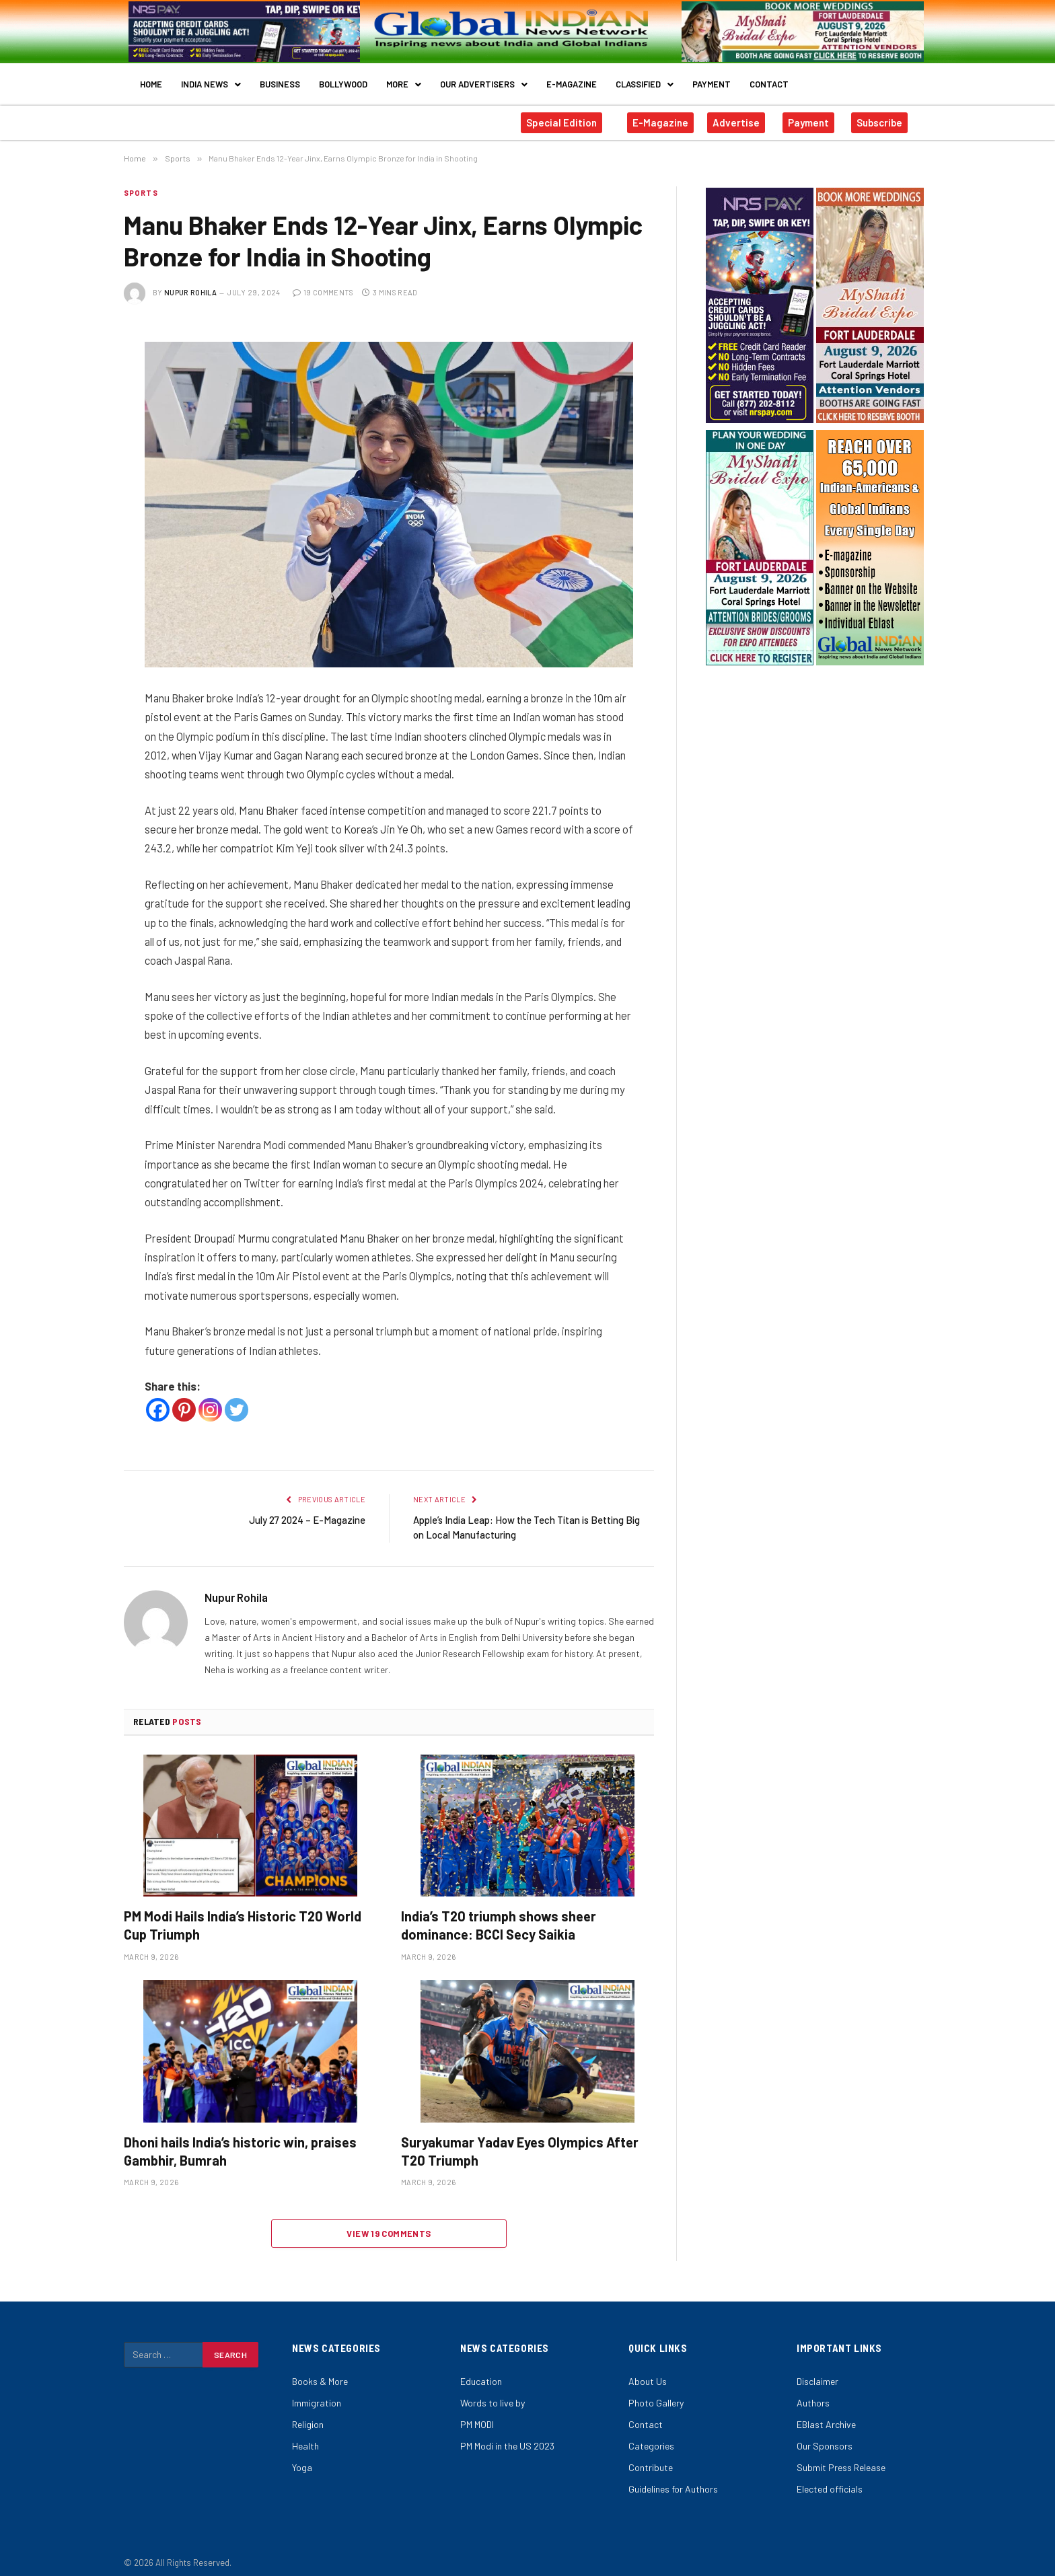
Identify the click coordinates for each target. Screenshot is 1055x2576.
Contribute (650, 2458)
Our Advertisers (484, 79)
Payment (711, 79)
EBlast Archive (826, 2415)
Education (481, 2372)
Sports (141, 183)
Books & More (320, 2372)
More (403, 79)
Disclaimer (817, 2372)
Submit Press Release (841, 2458)
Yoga (302, 2458)
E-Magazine (571, 79)
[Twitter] (236, 1400)
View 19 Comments (389, 2224)
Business (280, 79)
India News (211, 79)
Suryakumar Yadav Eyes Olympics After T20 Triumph (520, 2142)
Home (151, 79)
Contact (769, 79)
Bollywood (343, 79)
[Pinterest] (184, 1400)
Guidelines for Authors (673, 2479)
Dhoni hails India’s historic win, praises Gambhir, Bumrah (240, 2142)
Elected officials (830, 2479)
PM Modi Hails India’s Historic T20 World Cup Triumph (242, 1916)
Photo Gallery (656, 2393)
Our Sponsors (824, 2436)
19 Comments (323, 283)
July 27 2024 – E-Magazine (307, 1510)
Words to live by (492, 2393)
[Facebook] (158, 1400)
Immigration (316, 2393)
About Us (647, 2372)
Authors (813, 2393)
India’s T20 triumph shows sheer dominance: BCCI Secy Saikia (498, 1916)
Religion (308, 2415)
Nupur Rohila (190, 283)
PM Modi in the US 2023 (507, 2436)
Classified (645, 79)
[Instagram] (210, 1400)
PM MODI (477, 2415)
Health (305, 2436)
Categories (651, 2436)
